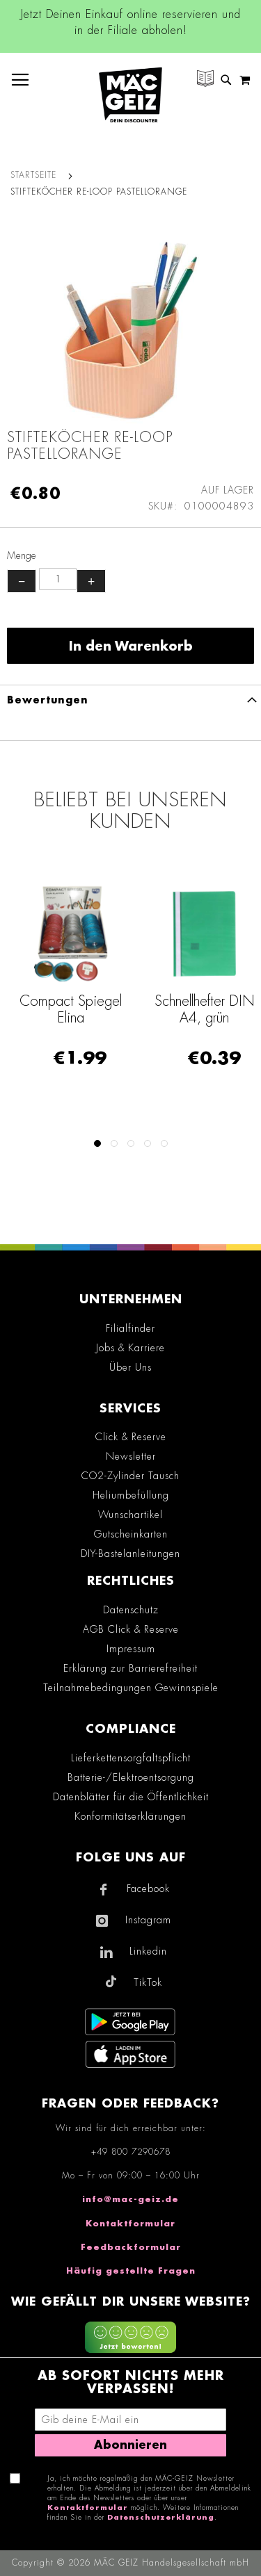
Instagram (148, 1920)
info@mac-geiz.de (130, 2199)
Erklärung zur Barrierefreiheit (130, 1668)
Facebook (148, 1888)
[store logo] (130, 94)
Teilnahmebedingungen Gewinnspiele (131, 1688)
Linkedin (148, 1951)
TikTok (148, 1982)
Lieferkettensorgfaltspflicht (131, 1758)
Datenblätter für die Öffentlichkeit (131, 1797)
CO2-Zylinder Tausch (130, 1476)
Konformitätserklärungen (130, 1816)
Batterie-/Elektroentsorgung (131, 1777)
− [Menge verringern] (21, 581)
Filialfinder (130, 1328)
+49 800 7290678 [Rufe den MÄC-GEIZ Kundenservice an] (131, 2152)
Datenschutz (131, 1610)
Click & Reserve (130, 1437)
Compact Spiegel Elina (70, 1009)
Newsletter (131, 1456)
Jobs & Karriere (130, 1348)
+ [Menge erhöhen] (91, 581)
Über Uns (130, 1367)
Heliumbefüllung (131, 1495)
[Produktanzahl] (58, 579)
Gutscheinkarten (131, 1534)
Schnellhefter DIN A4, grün (205, 1009)
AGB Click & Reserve (131, 1629)
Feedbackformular (131, 2247)
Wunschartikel (130, 1514)
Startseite (33, 175)
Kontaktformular (130, 2223)
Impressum (130, 1649)
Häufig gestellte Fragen (131, 2271)
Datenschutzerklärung (160, 2517)
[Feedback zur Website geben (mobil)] (130, 2339)
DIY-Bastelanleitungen (130, 1553)
